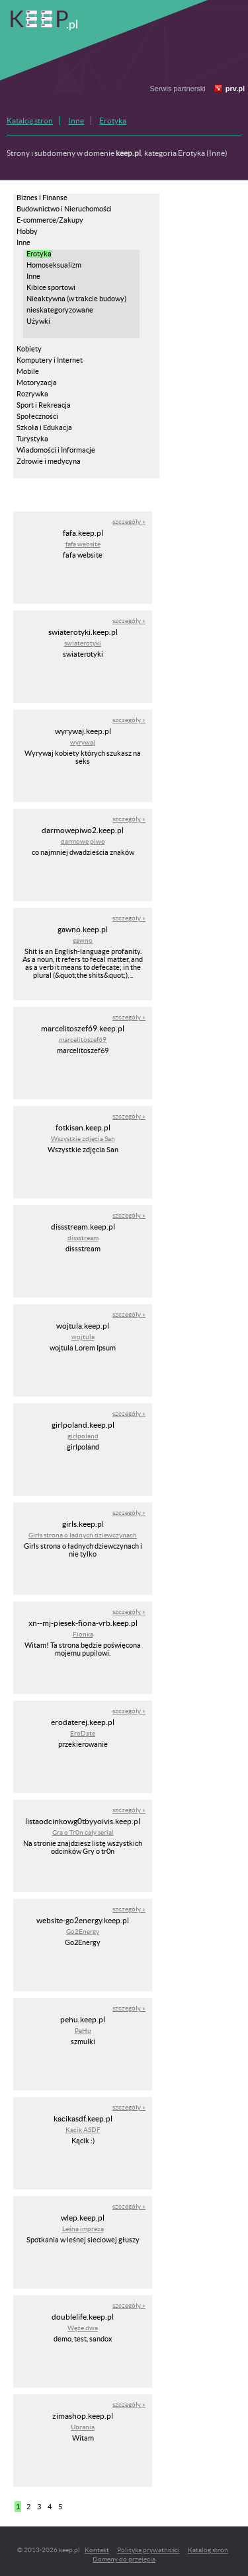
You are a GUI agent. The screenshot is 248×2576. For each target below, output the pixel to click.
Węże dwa (82, 2328)
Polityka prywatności (148, 2550)
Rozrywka (32, 394)
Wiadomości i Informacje (56, 450)
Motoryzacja (37, 382)
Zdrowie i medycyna (49, 461)
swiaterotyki (82, 643)
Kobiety (29, 349)
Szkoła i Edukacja (44, 427)
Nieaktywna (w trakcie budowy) (76, 299)
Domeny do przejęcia (124, 2559)
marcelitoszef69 (82, 1039)
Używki (38, 321)
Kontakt (97, 2550)
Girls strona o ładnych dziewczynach (82, 1535)
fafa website (83, 544)
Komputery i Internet (50, 360)
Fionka (83, 1634)
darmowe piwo (83, 841)
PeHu (83, 2030)
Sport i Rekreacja (44, 405)
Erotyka (112, 120)
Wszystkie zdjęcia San (83, 1138)
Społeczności (37, 416)
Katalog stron (30, 120)
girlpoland (83, 1436)
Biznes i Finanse (42, 198)
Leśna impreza (83, 2228)
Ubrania (83, 2427)
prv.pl (235, 88)
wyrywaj (82, 742)
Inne (76, 120)
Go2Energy (82, 1931)
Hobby (27, 231)
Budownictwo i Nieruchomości (64, 209)
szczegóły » (128, 521)
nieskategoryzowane (59, 310)
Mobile (28, 371)
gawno (83, 940)
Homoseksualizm (53, 265)
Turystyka (32, 439)
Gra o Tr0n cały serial (83, 1832)
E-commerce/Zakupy (50, 220)
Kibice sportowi (50, 287)
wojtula (83, 1337)
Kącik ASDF (83, 2129)
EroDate (82, 1733)
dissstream (83, 1237)
